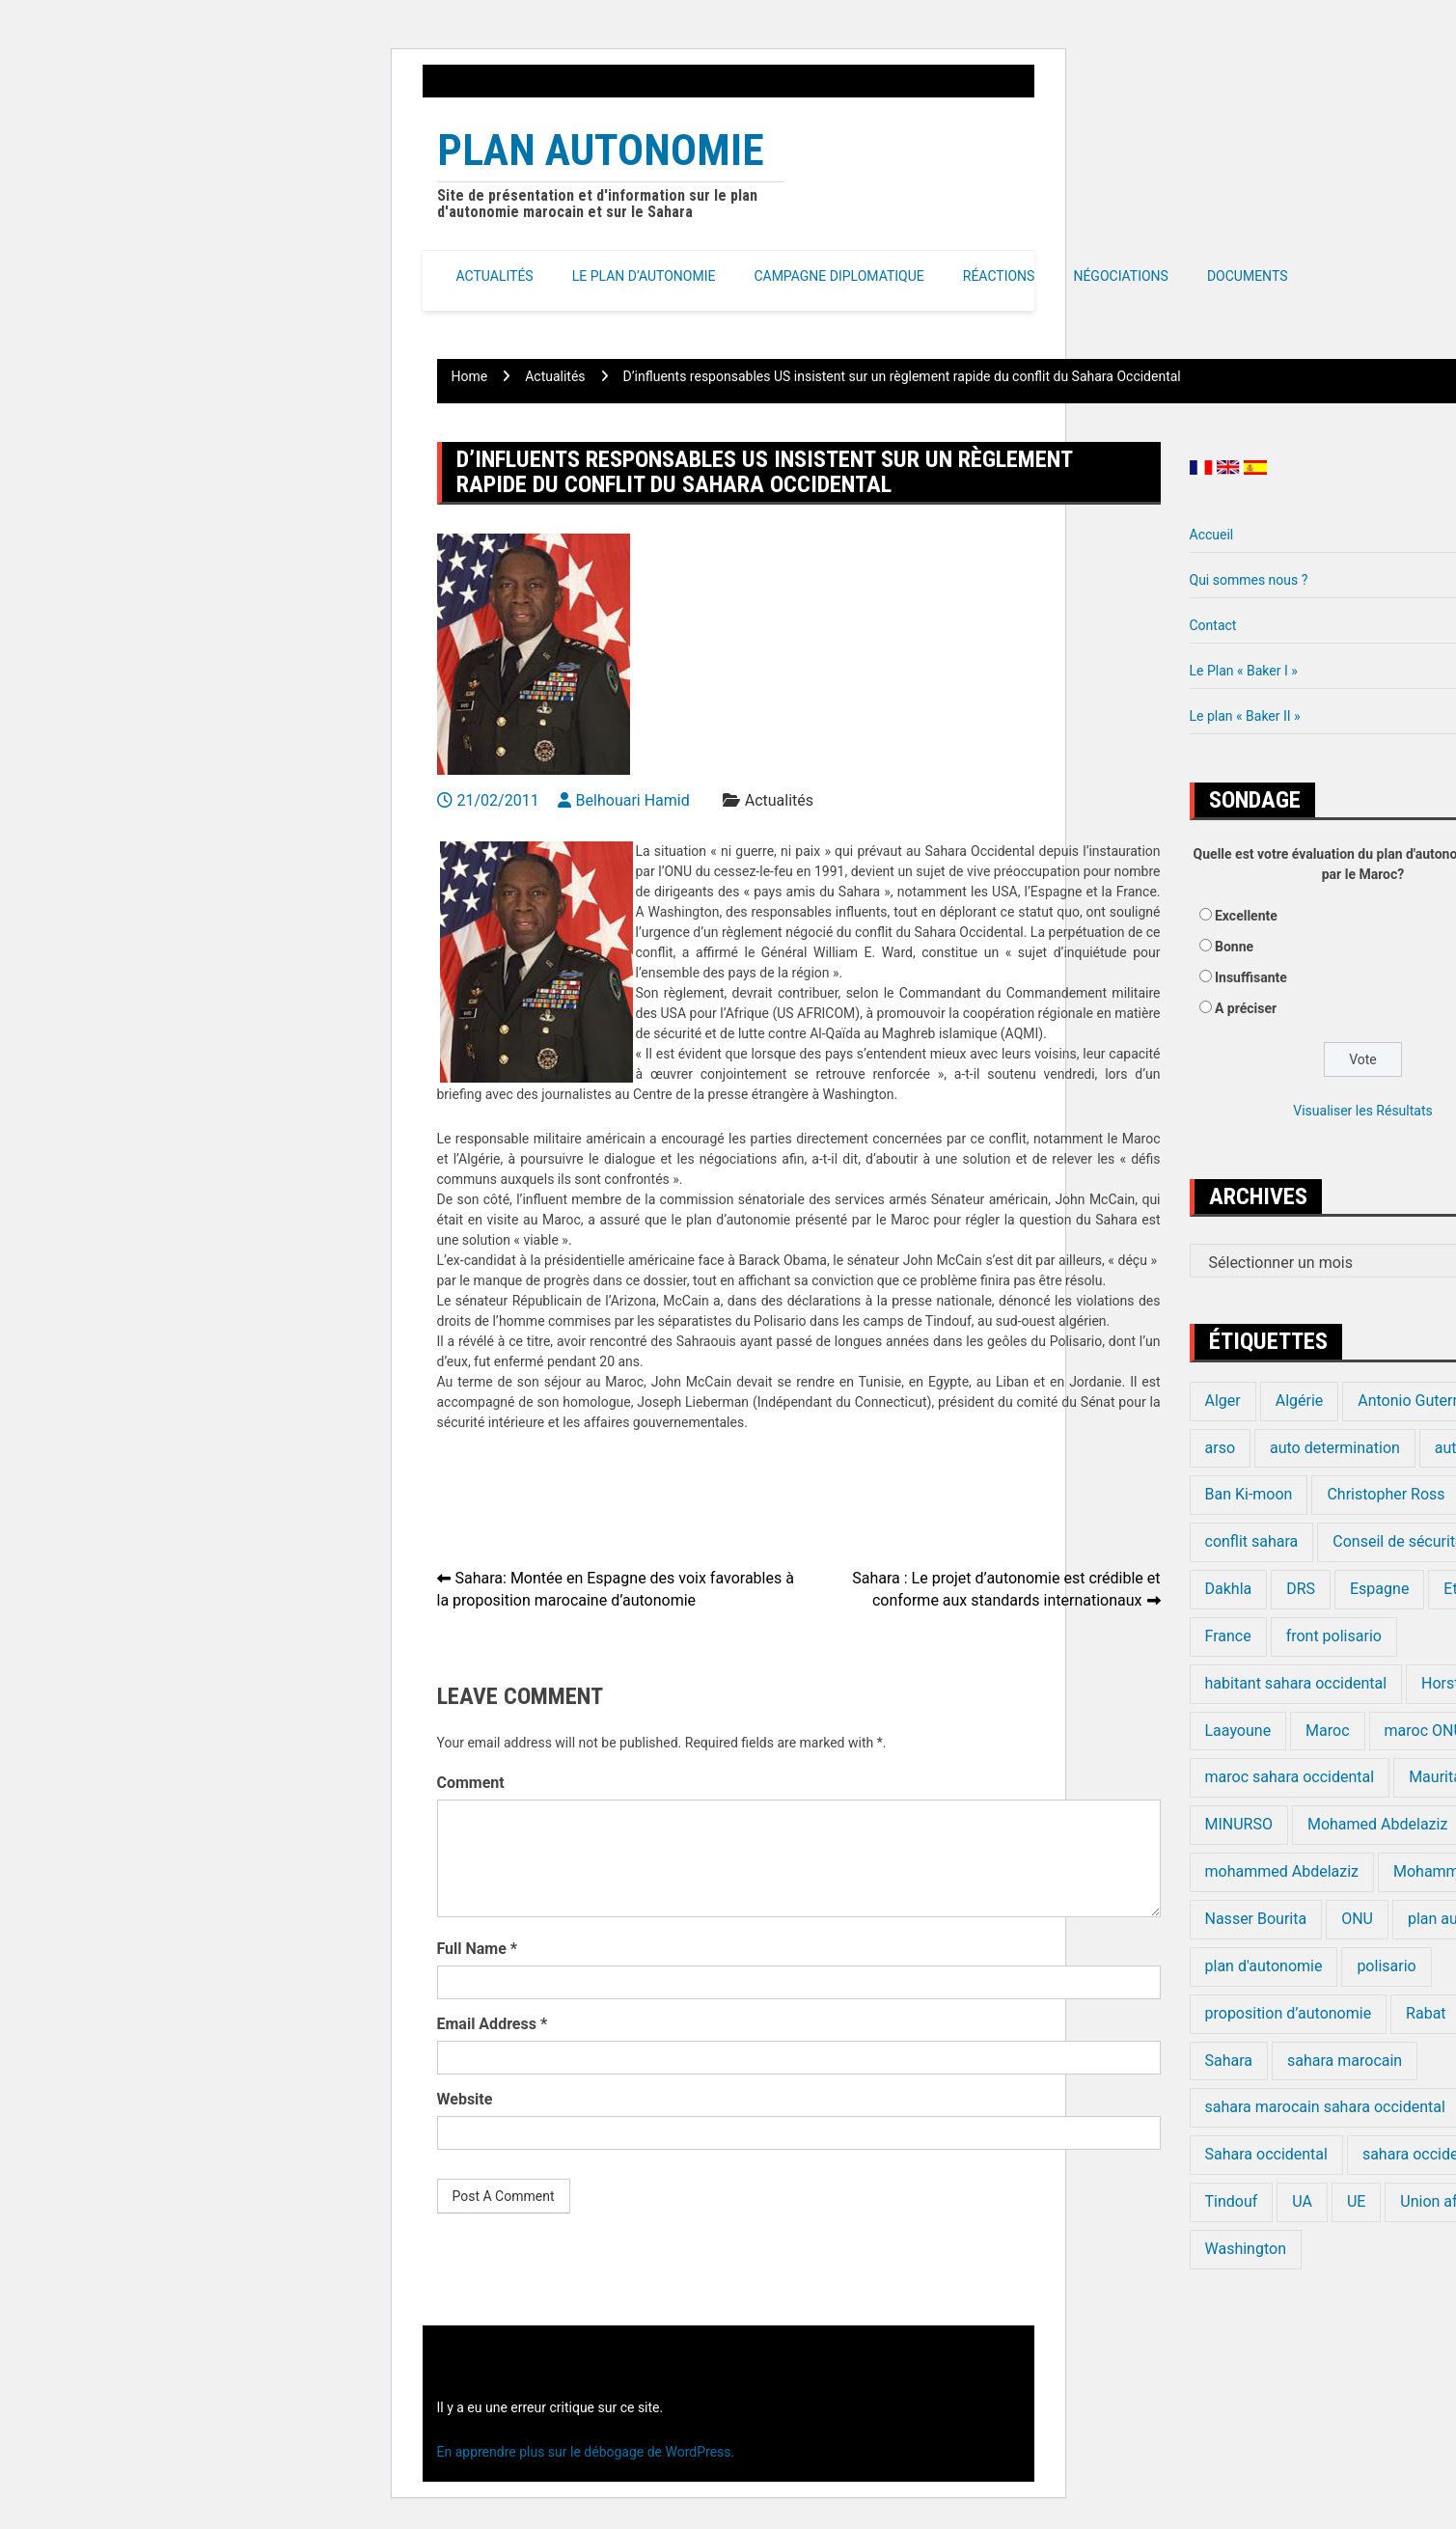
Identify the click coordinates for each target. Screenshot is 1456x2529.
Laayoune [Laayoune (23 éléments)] (1238, 1730)
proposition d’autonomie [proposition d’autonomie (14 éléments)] (1288, 2013)
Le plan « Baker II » (1245, 716)
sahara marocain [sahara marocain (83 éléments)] (1344, 2060)
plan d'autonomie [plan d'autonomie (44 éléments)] (1264, 1966)
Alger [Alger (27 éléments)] (1223, 1400)
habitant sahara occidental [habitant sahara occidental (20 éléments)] (1296, 1683)
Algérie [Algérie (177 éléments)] (1300, 1400)
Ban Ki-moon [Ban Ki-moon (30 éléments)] (1249, 1494)
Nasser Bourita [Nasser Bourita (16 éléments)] (1256, 1919)
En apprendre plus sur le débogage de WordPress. (586, 2452)
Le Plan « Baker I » (1244, 670)
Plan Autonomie (600, 150)
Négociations (1120, 276)
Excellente (1246, 915)
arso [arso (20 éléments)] (1220, 1448)
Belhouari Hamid (633, 800)
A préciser (1246, 1008)
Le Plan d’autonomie (644, 276)
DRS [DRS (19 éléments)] (1300, 1589)
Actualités (495, 276)
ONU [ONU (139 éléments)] (1357, 1919)
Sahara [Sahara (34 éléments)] (1229, 2060)
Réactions (999, 276)
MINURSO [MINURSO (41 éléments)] (1239, 1824)
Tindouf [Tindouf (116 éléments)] (1231, 2201)
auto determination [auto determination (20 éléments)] (1335, 1448)
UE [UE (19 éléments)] (1356, 2201)
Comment (471, 1782)
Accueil (1212, 534)
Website (465, 2099)
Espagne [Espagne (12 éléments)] (1379, 1589)
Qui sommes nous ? (1249, 580)
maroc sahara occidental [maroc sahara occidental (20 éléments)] (1290, 1777)
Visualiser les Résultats (1362, 1110)
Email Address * (492, 2024)
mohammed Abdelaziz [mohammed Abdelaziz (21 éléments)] (1282, 1871)
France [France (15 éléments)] (1228, 1636)
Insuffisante (1251, 977)
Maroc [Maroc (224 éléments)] (1327, 1730)
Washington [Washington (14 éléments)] (1245, 2249)
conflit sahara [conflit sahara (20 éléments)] (1252, 1541)
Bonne (1234, 946)
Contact (1213, 625)
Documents (1247, 276)
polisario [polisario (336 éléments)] (1386, 1966)
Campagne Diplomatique (838, 276)
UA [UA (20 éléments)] (1302, 2201)
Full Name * (477, 1948)
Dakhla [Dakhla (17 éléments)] (1228, 1589)
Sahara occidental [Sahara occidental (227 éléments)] (1266, 2154)
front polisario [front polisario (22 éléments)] (1334, 1636)
